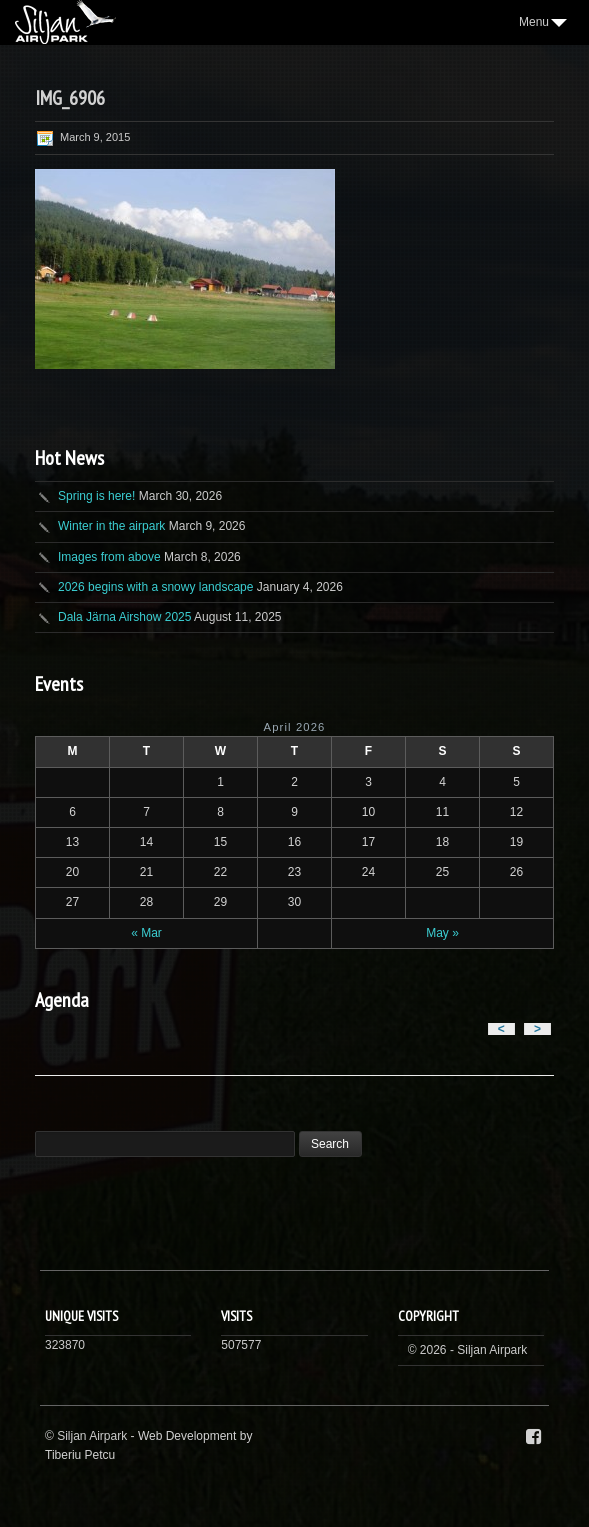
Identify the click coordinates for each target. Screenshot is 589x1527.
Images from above (109, 557)
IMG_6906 (70, 98)
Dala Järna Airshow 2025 (124, 617)
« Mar (146, 933)
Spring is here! (96, 496)
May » (442, 933)
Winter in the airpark (111, 526)
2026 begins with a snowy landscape (155, 587)
